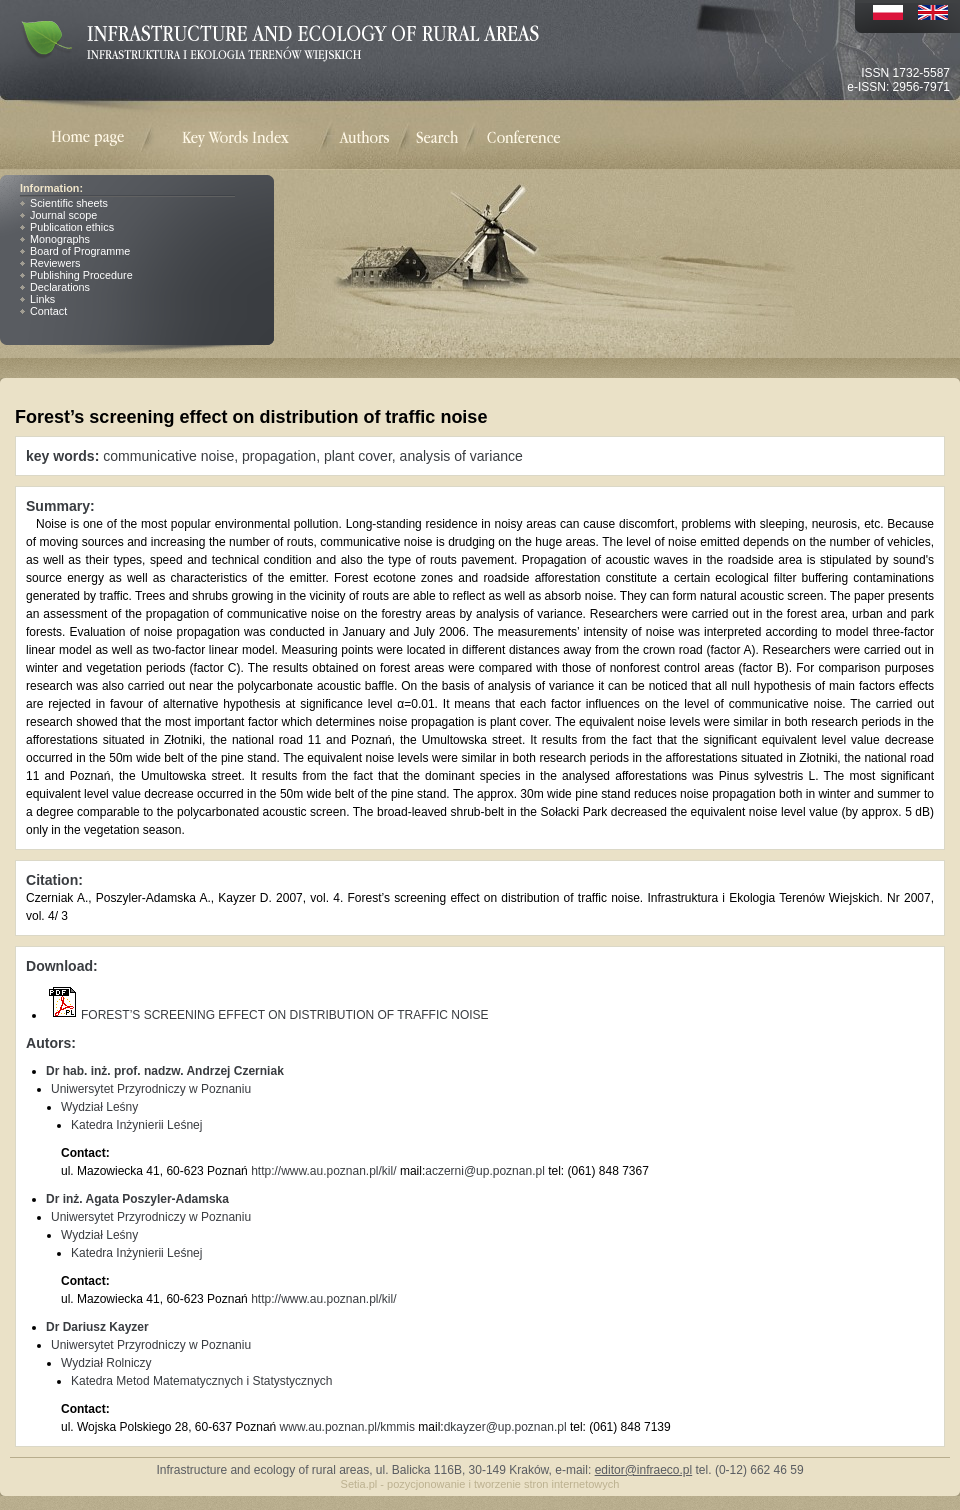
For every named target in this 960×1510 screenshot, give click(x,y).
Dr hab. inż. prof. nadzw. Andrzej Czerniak (165, 1071)
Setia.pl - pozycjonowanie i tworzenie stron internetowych (480, 1484)
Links (42, 299)
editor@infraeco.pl (644, 1470)
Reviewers (55, 263)
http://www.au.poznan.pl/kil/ (323, 1171)
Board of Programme (80, 251)
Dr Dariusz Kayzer (97, 1327)
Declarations (60, 287)
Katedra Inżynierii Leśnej (136, 1125)
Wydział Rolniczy (106, 1363)
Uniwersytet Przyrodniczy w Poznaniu (151, 1089)
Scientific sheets (69, 203)
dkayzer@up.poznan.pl (505, 1427)
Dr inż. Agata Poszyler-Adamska (137, 1199)
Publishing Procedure (81, 275)
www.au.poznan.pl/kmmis (347, 1427)
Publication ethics (72, 227)
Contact (48, 311)
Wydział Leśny (99, 1107)
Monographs (60, 239)
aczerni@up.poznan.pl (485, 1171)
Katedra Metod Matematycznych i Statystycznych (201, 1381)
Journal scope (63, 215)
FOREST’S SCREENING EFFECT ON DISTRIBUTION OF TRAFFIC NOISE (267, 1015)
